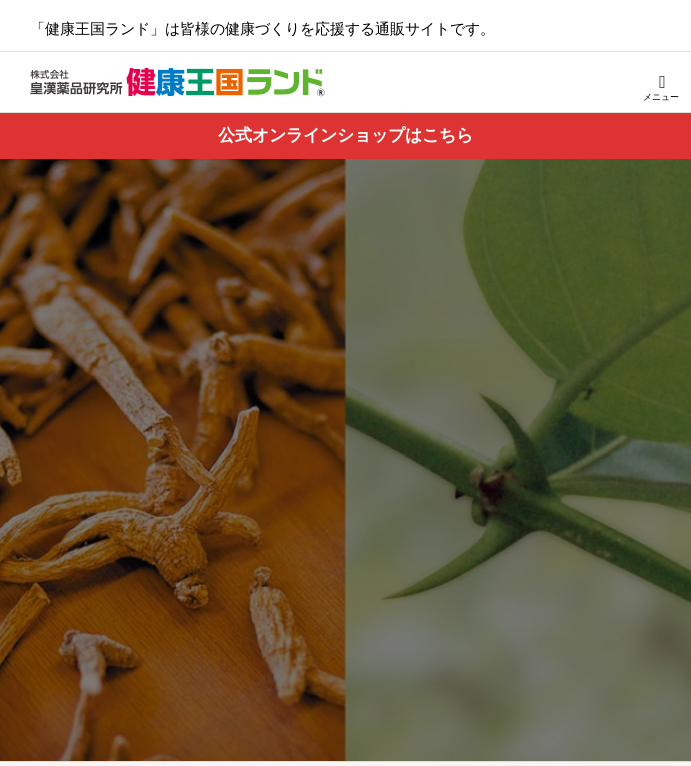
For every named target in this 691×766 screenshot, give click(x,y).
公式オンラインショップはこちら (345, 135)
